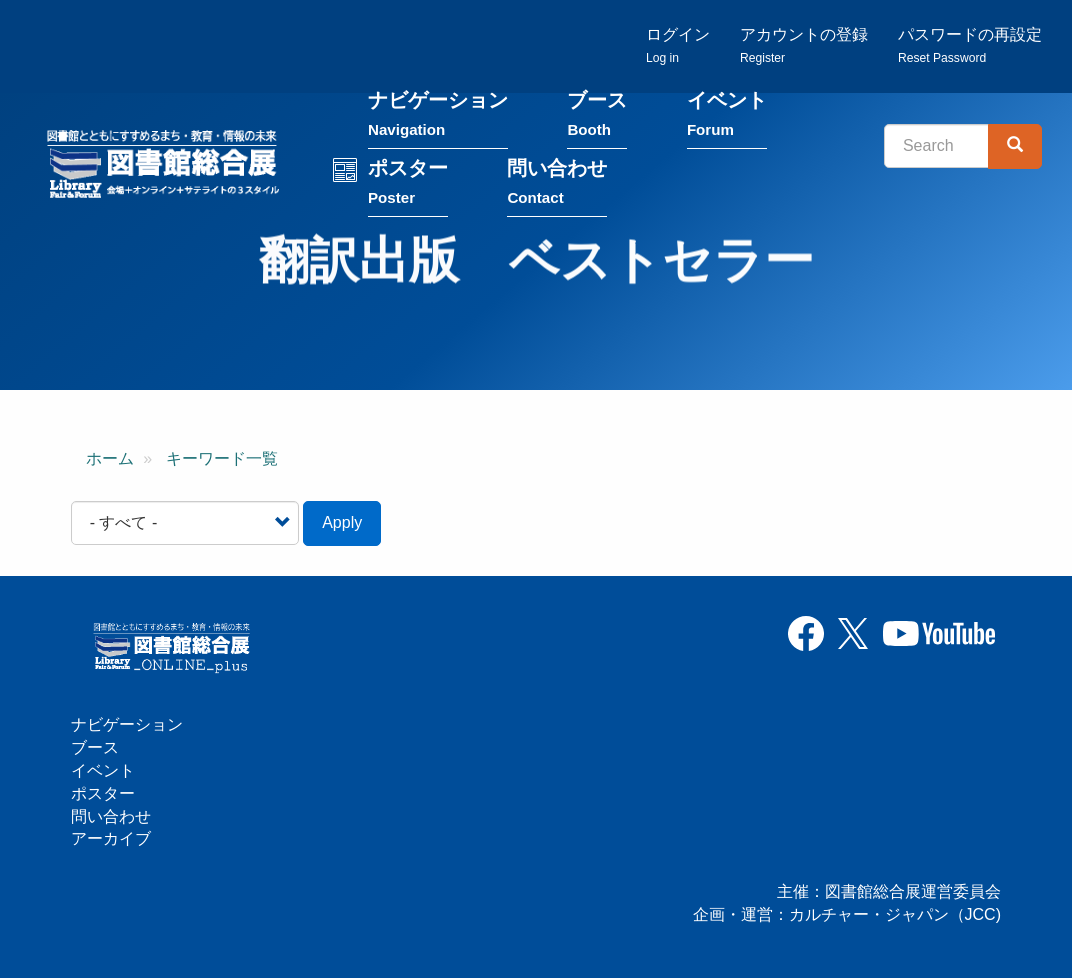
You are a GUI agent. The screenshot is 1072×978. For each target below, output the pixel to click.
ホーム (110, 458)
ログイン (678, 45)
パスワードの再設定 (970, 45)
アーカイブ (111, 838)
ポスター (408, 186)
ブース (597, 118)
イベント (727, 118)
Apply (342, 522)
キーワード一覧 (222, 458)
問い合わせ (557, 186)
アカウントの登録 (804, 45)
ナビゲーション (438, 118)
